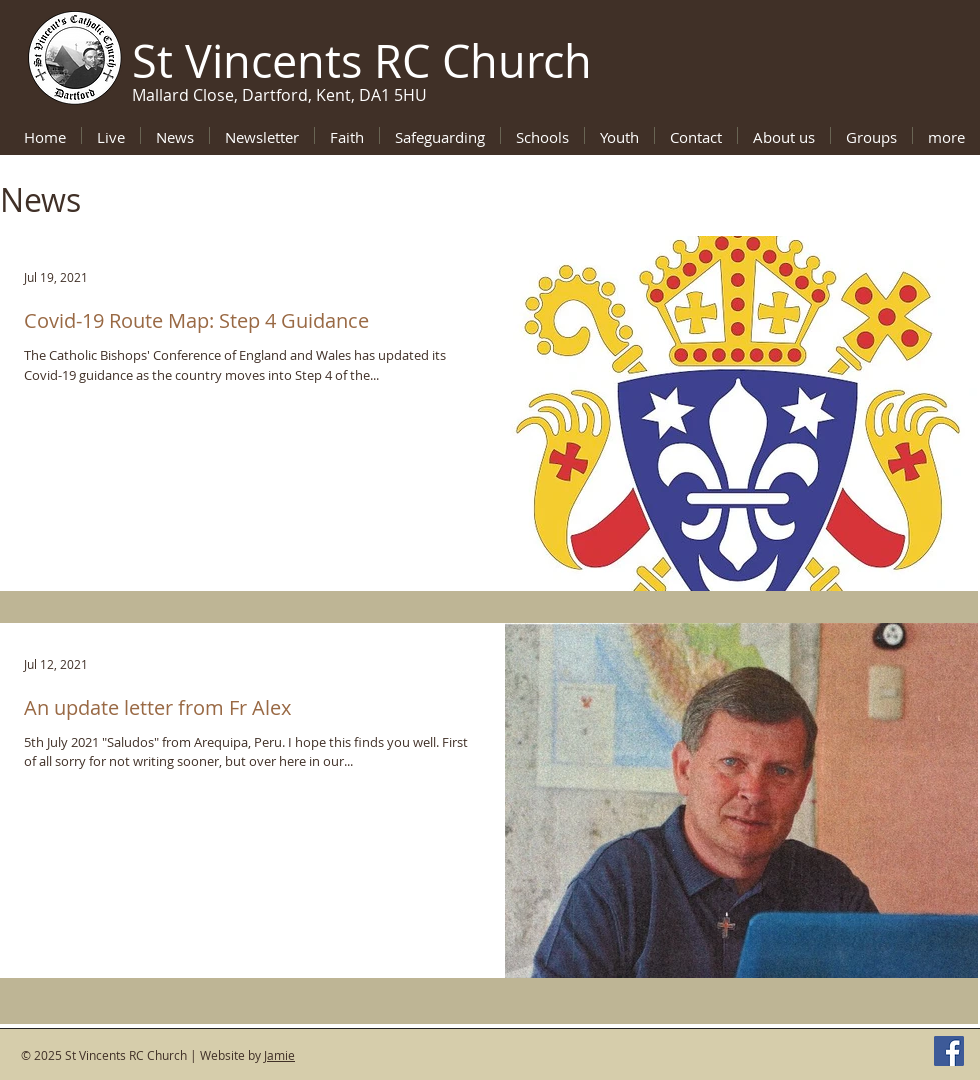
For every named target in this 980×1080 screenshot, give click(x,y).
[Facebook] (949, 1051)
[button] (347, 135)
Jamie (279, 1055)
